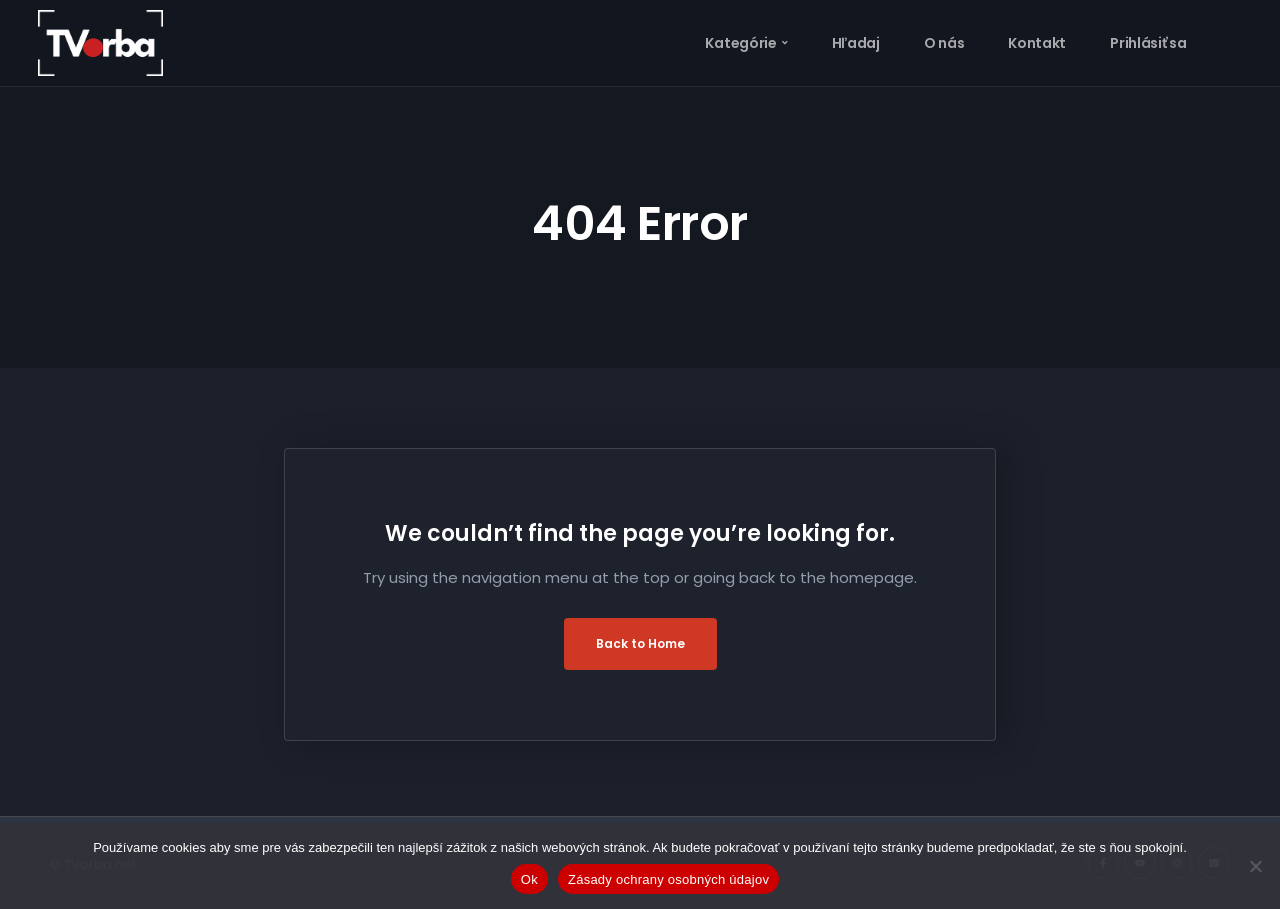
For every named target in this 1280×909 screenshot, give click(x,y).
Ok (529, 879)
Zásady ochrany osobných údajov (668, 879)
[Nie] (1255, 866)
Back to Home (640, 643)
